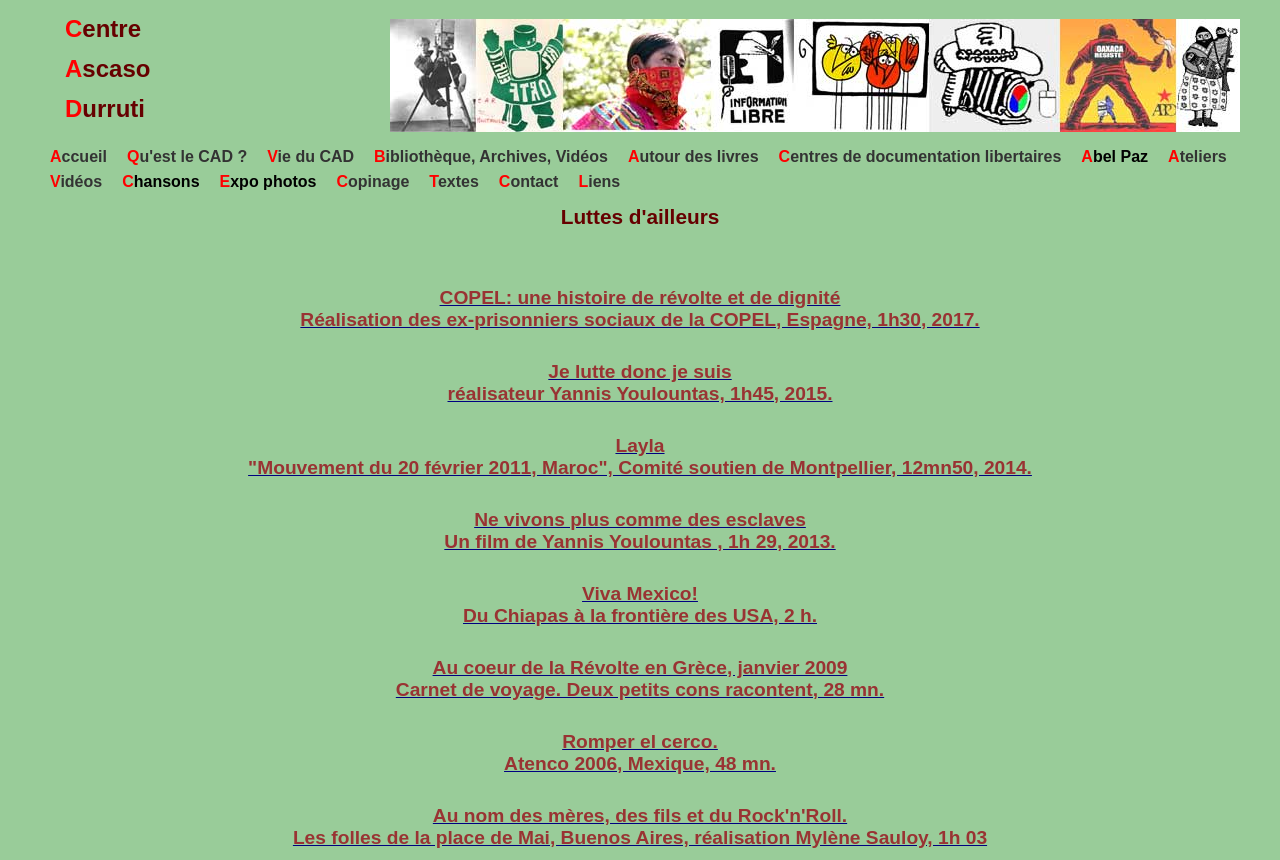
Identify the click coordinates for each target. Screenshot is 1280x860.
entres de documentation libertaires (920, 156)
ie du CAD (310, 156)
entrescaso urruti (107, 68)
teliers (1197, 156)
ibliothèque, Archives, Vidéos (491, 156)
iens (599, 181)
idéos (76, 181)
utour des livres (693, 156)
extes (454, 181)
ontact (529, 181)
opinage (372, 181)
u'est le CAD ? (187, 156)
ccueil (78, 156)
